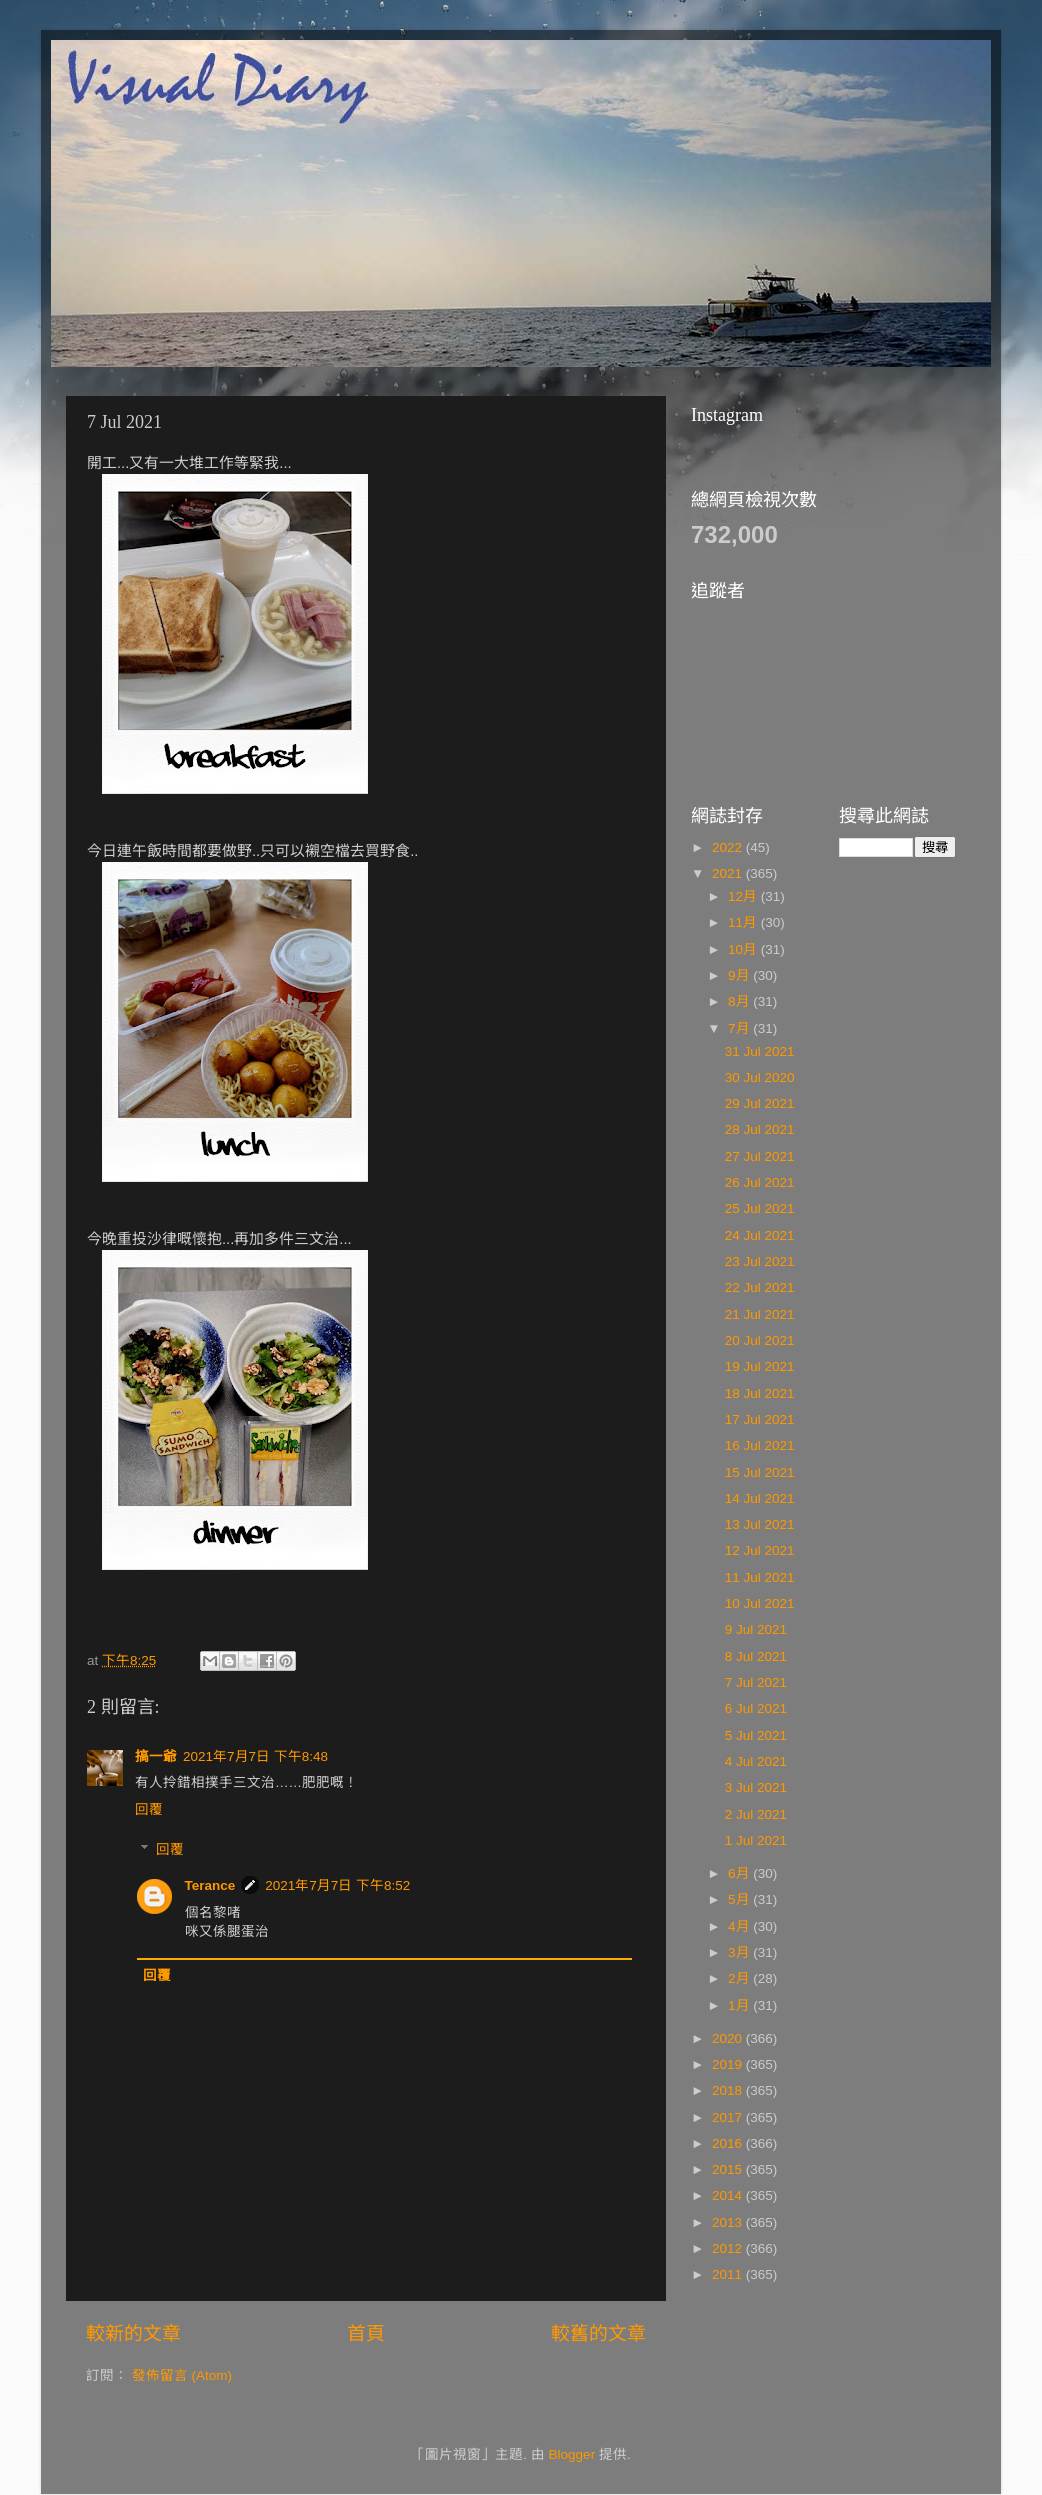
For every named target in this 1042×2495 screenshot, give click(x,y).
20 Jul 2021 (760, 1340)
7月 (740, 1028)
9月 (740, 975)
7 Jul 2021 (756, 1682)
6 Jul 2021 (756, 1708)
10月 (744, 949)
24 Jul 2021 (760, 1235)
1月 (740, 2005)
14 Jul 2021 (760, 1498)
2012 (729, 2248)
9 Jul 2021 (756, 1629)
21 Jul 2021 (760, 1314)
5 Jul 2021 (756, 1735)
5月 (740, 1899)
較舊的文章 (598, 2333)
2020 (729, 2038)
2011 (729, 2274)
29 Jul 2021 (760, 1103)
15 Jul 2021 (760, 1472)
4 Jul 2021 (756, 1761)
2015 (729, 2169)
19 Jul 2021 (760, 1366)
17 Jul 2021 (760, 1419)
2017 (729, 2117)
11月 (744, 922)
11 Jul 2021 (760, 1577)
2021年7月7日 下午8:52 (337, 1885)
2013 (729, 2222)
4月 (740, 1926)
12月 (744, 896)
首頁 (366, 2333)
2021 (729, 873)
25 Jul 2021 (760, 1208)
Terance (210, 1885)
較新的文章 (133, 2333)
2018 (729, 2090)
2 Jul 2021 (756, 1814)
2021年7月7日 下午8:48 (255, 1756)
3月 (740, 1952)
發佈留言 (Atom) (182, 2375)
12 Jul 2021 (760, 1550)
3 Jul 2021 (756, 1787)
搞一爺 (156, 1756)
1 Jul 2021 (756, 1840)
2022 (729, 847)
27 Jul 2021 (760, 1156)
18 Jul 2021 (760, 1393)
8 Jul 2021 (756, 1656)
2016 (729, 2143)
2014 (729, 2195)
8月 (740, 1001)
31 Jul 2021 (760, 1051)
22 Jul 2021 (760, 1287)
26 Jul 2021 (760, 1182)
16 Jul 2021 (760, 1445)
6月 (740, 1873)
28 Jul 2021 (760, 1129)
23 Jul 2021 (760, 1261)
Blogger (572, 2454)
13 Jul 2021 (760, 1524)
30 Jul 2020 (760, 1077)
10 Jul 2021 (760, 1603)
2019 (729, 2064)
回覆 (149, 1809)
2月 (740, 1978)
